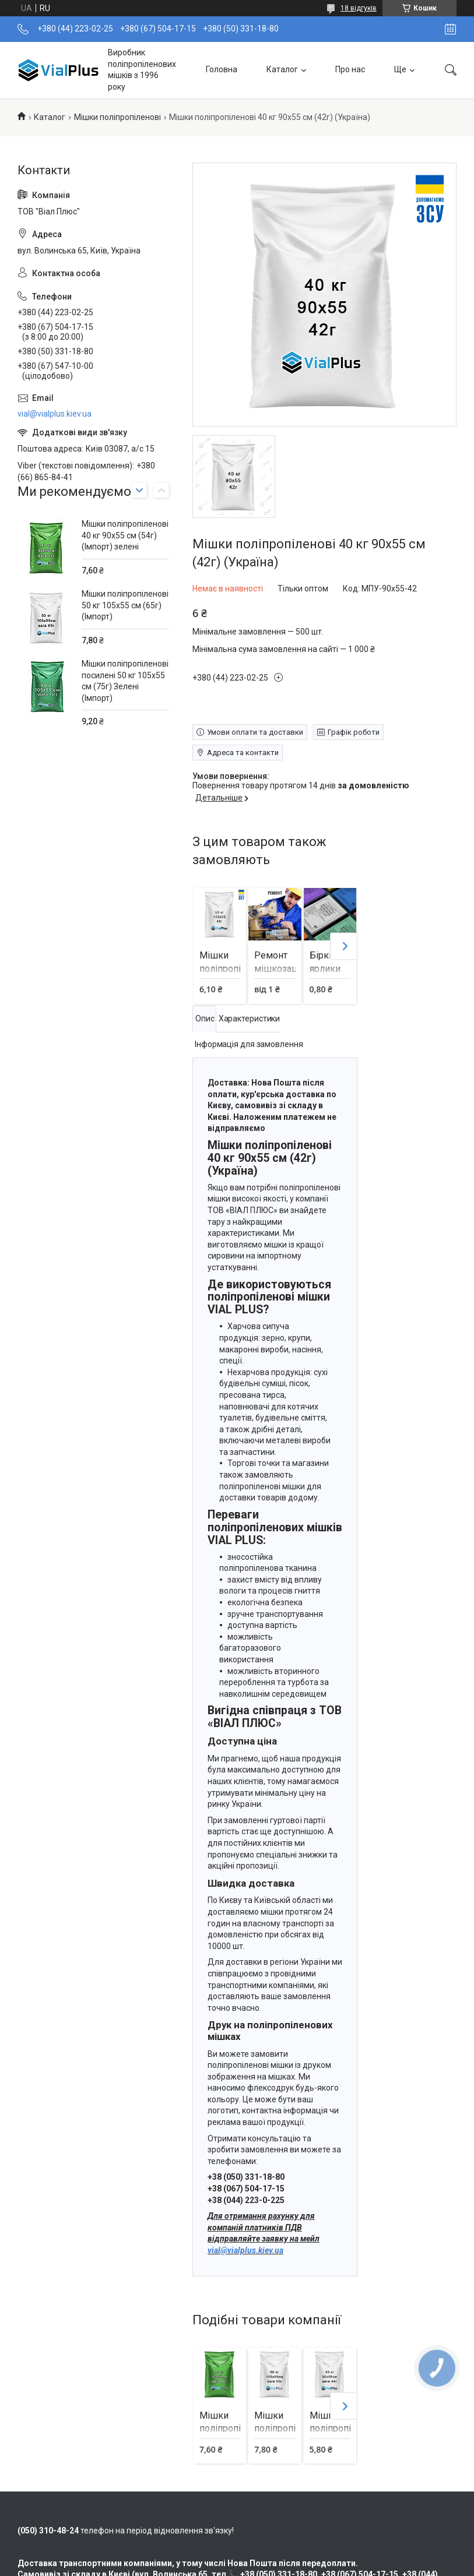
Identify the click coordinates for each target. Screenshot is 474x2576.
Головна (221, 69)
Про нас (350, 69)
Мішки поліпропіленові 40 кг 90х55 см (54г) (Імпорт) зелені (125, 535)
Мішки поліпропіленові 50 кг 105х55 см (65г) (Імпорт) (125, 605)
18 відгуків (358, 8)
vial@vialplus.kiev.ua (245, 2250)
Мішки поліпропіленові (117, 117)
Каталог (282, 69)
